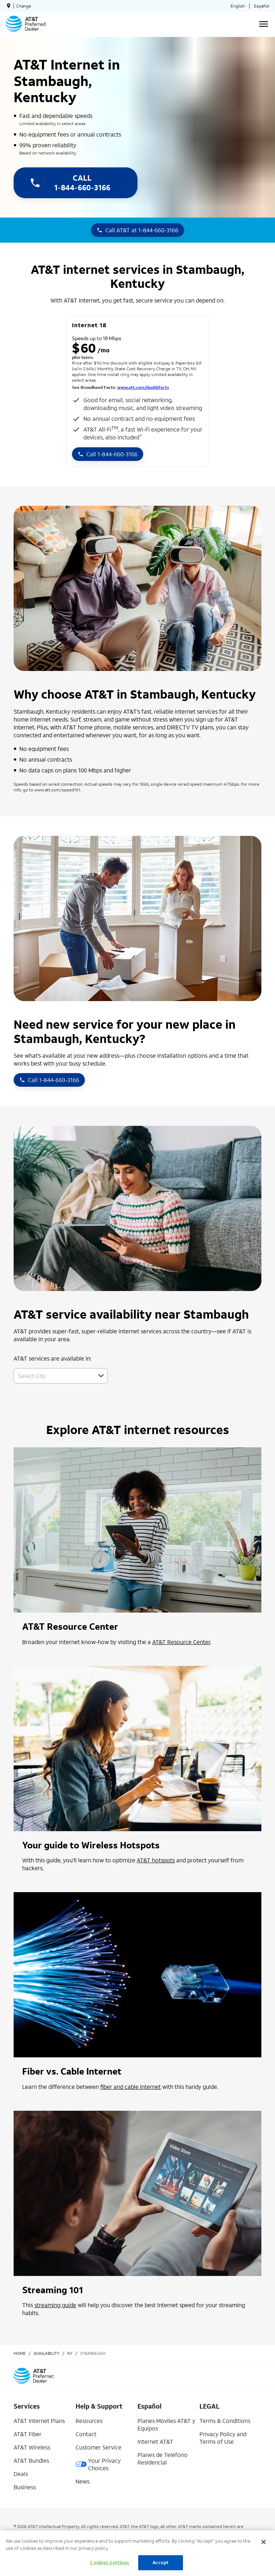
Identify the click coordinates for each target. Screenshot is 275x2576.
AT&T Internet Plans (39, 2420)
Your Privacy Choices (98, 2464)
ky (69, 2353)
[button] (101, 1376)
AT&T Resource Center (181, 1642)
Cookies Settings (109, 2563)
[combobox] (53, 1375)
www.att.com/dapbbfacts (143, 387)
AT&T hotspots (156, 1860)
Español (261, 6)
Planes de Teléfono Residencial (163, 2458)
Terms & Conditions (224, 2420)
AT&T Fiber (28, 2434)
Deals (21, 2473)
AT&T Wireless (32, 2447)
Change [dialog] (23, 6)
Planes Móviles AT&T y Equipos (166, 2424)
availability (46, 2353)
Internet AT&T (155, 2441)
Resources (89, 2420)
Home (20, 2353)
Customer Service (98, 2447)
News (83, 2481)
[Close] (263, 2542)
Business (25, 2487)
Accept (161, 2563)
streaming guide (55, 2305)
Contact (86, 2434)
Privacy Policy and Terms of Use (222, 2437)
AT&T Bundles (31, 2460)
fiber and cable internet (130, 2086)
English (238, 6)
